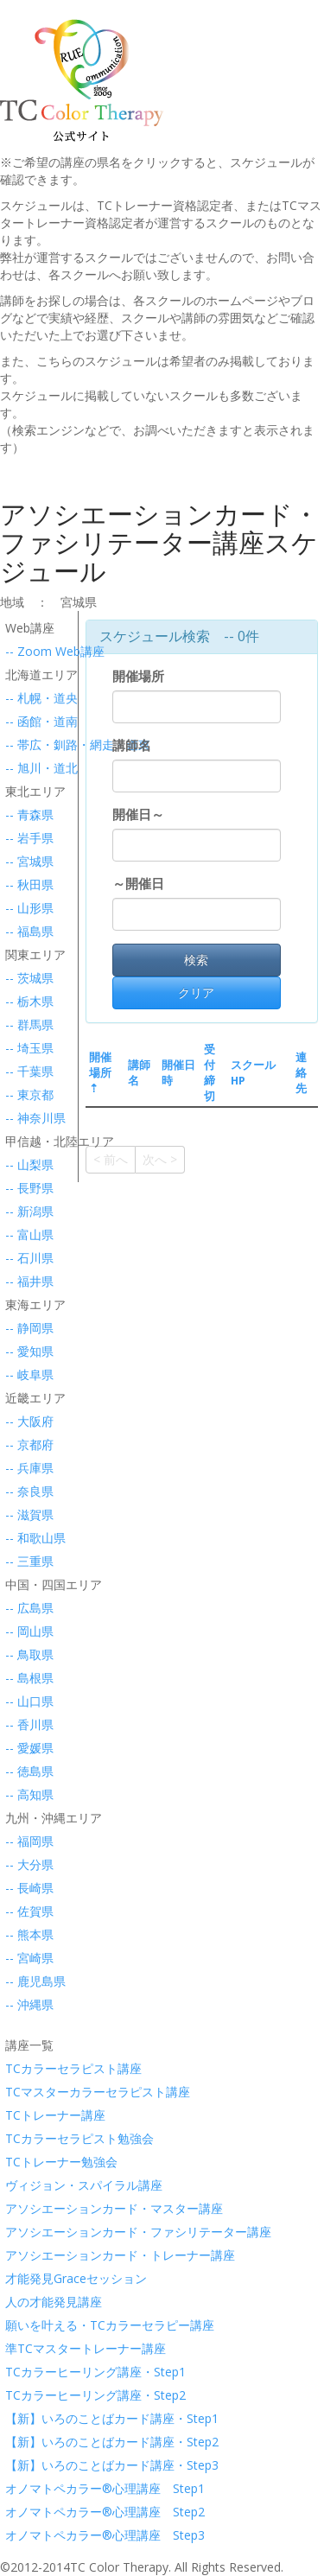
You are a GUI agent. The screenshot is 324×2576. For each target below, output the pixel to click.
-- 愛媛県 (26, 1748)
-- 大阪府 (26, 1421)
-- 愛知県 (26, 1351)
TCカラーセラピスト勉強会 (26, 2138)
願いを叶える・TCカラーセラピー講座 (26, 2325)
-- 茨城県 (26, 978)
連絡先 (301, 1073)
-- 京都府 (26, 1444)
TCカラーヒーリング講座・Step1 (26, 2371)
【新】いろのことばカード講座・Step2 (26, 2441)
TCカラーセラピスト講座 (26, 2068)
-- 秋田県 (26, 884)
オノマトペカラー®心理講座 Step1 (26, 2488)
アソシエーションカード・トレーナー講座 (26, 2255)
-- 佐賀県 (26, 1911)
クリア (196, 992)
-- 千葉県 (26, 1071)
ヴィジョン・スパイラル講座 (26, 2185)
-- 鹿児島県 (26, 1981)
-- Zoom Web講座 (26, 651)
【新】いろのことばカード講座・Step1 (26, 2418)
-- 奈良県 (26, 1491)
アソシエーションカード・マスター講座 (26, 2208)
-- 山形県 (26, 908)
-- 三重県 (26, 1561)
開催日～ (138, 814)
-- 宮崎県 (26, 1957)
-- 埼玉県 (26, 1048)
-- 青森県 (26, 814)
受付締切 (209, 1073)
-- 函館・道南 (26, 721)
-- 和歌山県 (26, 1538)
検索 (196, 959)
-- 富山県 (26, 1234)
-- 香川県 (26, 1724)
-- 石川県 (26, 1258)
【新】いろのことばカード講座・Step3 (26, 2465)
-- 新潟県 (26, 1211)
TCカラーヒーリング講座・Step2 (26, 2395)
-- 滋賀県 (26, 1514)
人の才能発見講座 (26, 2301)
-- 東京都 (26, 1094)
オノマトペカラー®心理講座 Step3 (26, 2535)
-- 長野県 (26, 1188)
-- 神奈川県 (26, 1118)
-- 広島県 (26, 1608)
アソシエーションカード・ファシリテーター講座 (26, 2231)
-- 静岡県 (26, 1328)
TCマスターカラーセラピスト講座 (26, 2091)
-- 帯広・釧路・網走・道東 (26, 744)
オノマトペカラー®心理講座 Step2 (26, 2511)
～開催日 (138, 884)
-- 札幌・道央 (26, 698)
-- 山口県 (26, 1701)
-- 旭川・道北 (26, 768)
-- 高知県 (26, 1794)
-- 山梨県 (26, 1164)
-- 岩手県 (26, 838)
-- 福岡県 (26, 1841)
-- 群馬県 (26, 1024)
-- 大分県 (26, 1864)
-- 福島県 (26, 931)
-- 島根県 (26, 1678)
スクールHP (253, 1073)
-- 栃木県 (26, 1001)
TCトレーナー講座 (26, 2115)
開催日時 (178, 1073)
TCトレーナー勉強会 (26, 2161)
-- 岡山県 (26, 1631)
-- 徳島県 (26, 1771)
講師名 (135, 745)
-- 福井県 (26, 1281)
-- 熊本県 (26, 1934)
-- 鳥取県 (26, 1654)
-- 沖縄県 (26, 2004)
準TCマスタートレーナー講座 (26, 2348)
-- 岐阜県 (26, 1374)
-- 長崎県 (26, 1888)
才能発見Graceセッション (26, 2278)
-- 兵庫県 (26, 1468)
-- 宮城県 (26, 861)
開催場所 (141, 676)
